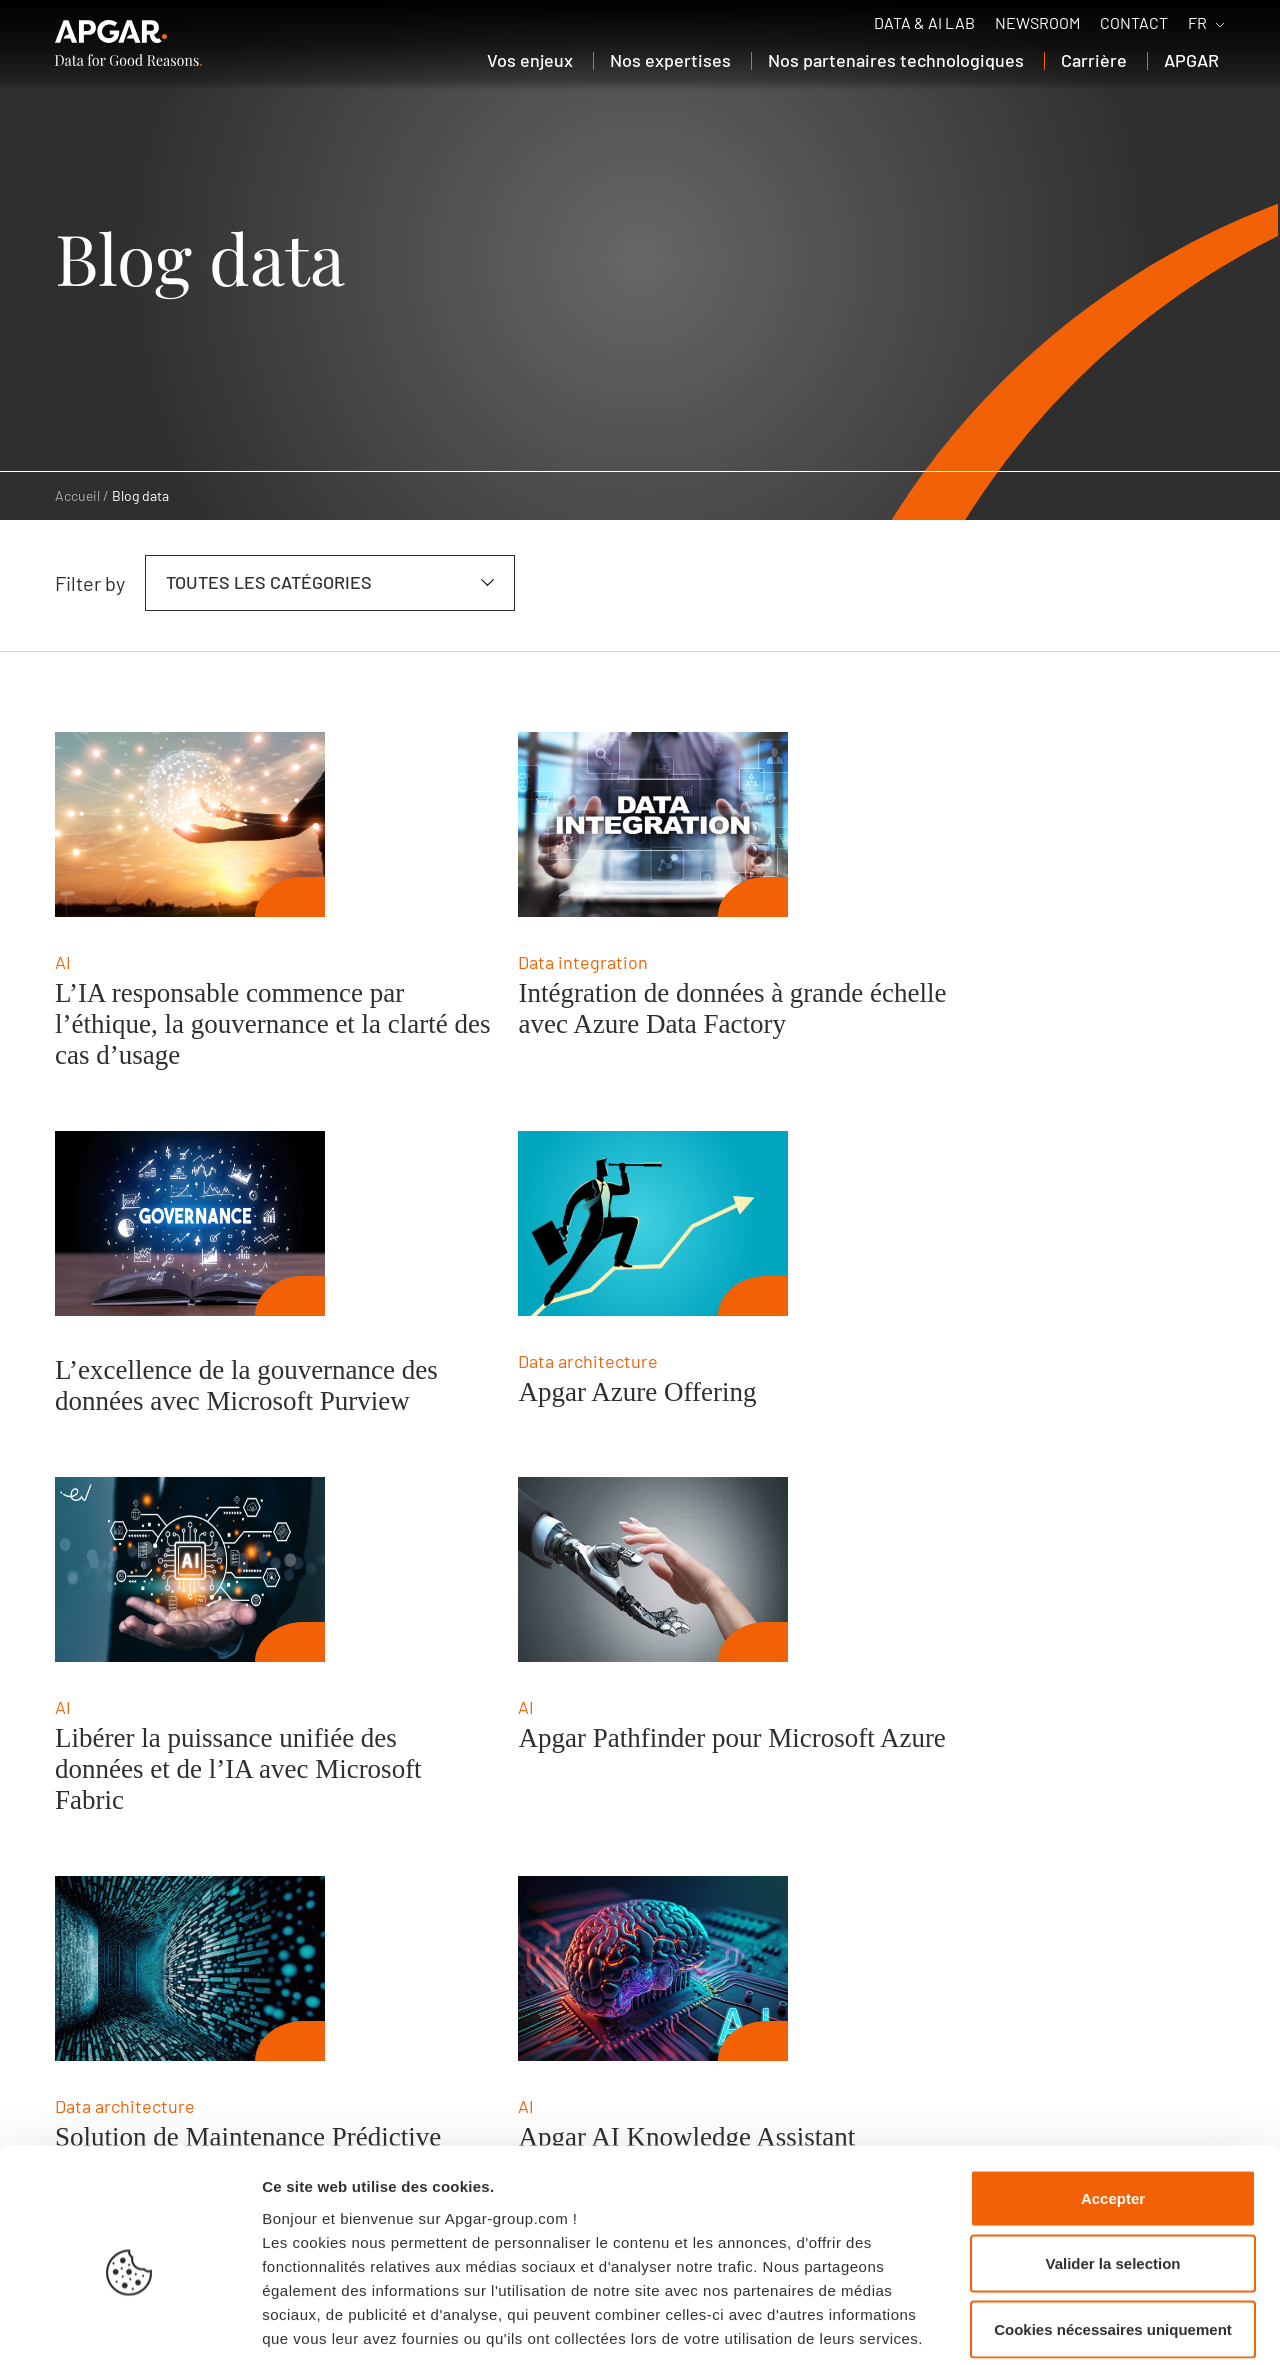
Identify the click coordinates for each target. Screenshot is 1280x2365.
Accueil (77, 495)
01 (71, 1915)
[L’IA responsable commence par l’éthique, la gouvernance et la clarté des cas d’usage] (190, 824)
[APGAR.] (128, 43)
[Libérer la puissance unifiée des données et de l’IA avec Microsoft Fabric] (560, 1223)
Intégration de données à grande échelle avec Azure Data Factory (567, 1024)
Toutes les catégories (269, 582)
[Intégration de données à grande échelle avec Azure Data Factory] (560, 824)
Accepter (1113, 2102)
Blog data (140, 495)
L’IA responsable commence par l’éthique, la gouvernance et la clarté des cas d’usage (212, 1024)
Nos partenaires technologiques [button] (896, 60)
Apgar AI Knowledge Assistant (593, 1791)
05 (252, 1915)
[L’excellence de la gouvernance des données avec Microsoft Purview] (930, 824)
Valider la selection (1112, 2168)
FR (1197, 23)
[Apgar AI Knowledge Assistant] (560, 1622)
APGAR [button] (1191, 60)
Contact (1134, 23)
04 (208, 1915)
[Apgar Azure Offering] (190, 1223)
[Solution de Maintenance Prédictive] (190, 1622)
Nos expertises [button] (670, 60)
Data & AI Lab (924, 23)
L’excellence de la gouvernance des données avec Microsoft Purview (961, 1002)
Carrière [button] (1094, 60)
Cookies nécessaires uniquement (1113, 2233)
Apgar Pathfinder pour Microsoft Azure (916, 1407)
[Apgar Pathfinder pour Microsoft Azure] (930, 1223)
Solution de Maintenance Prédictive (190, 1806)
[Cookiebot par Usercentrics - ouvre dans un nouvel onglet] (129, 2326)
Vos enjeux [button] (530, 60)
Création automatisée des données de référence (930, 1806)
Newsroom (1037, 23)
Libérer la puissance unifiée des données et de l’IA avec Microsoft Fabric (574, 1423)
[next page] (1157, 1914)
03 (162, 1915)
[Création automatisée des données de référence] (930, 1622)
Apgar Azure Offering (174, 1392)
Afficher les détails (1101, 2325)
